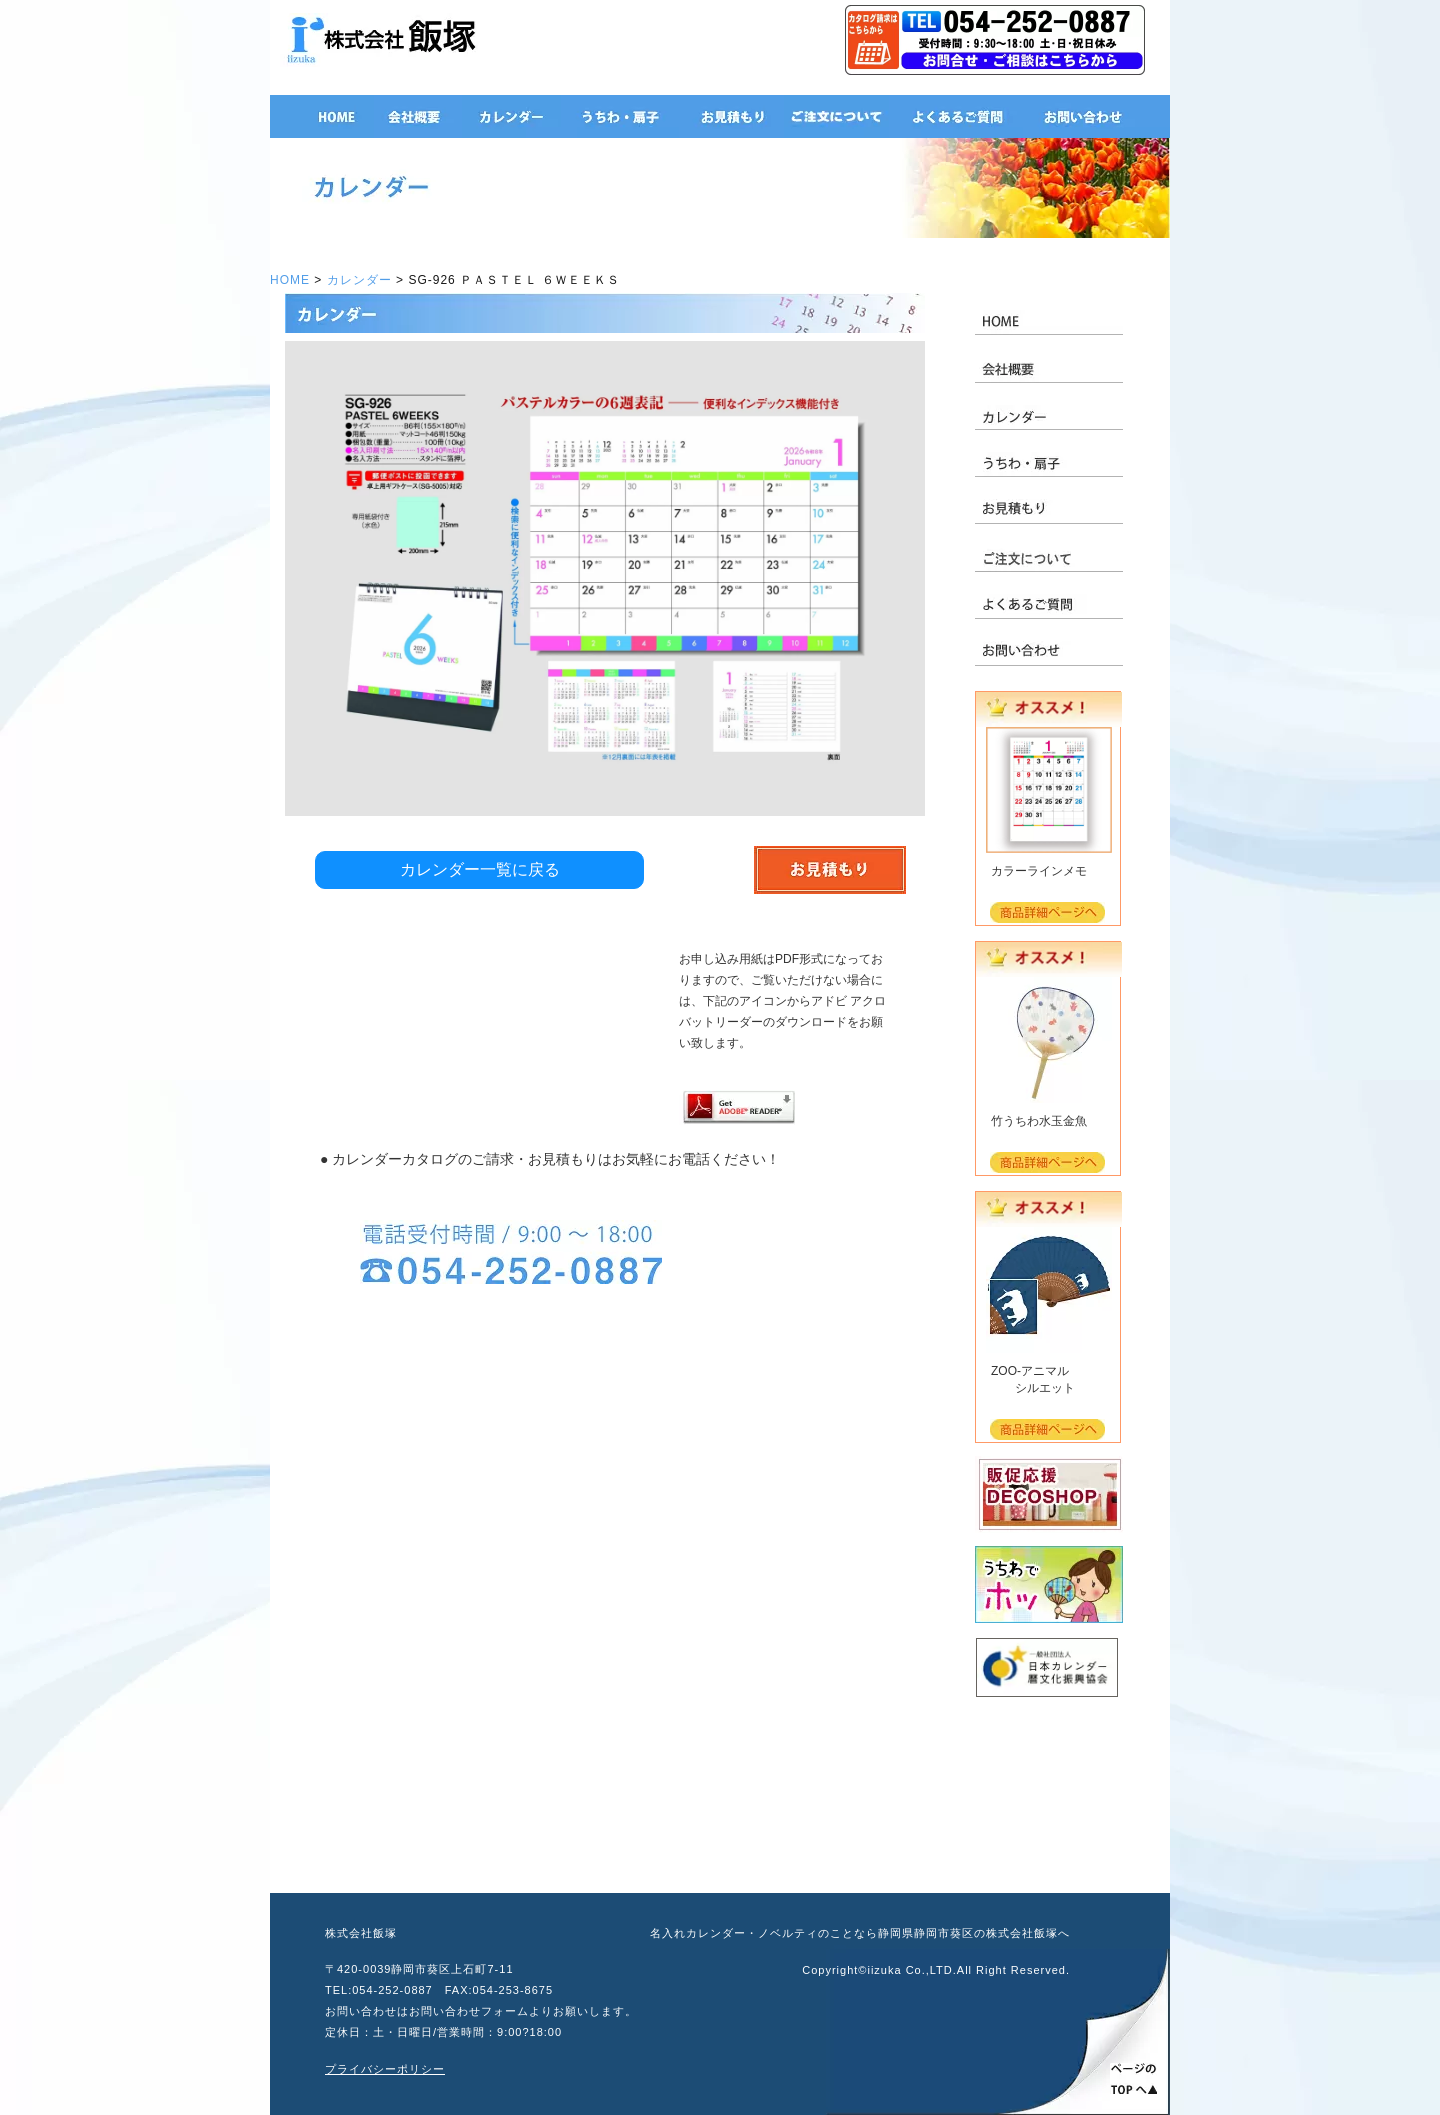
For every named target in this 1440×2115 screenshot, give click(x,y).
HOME (290, 280)
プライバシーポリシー (385, 2069)
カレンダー (359, 280)
